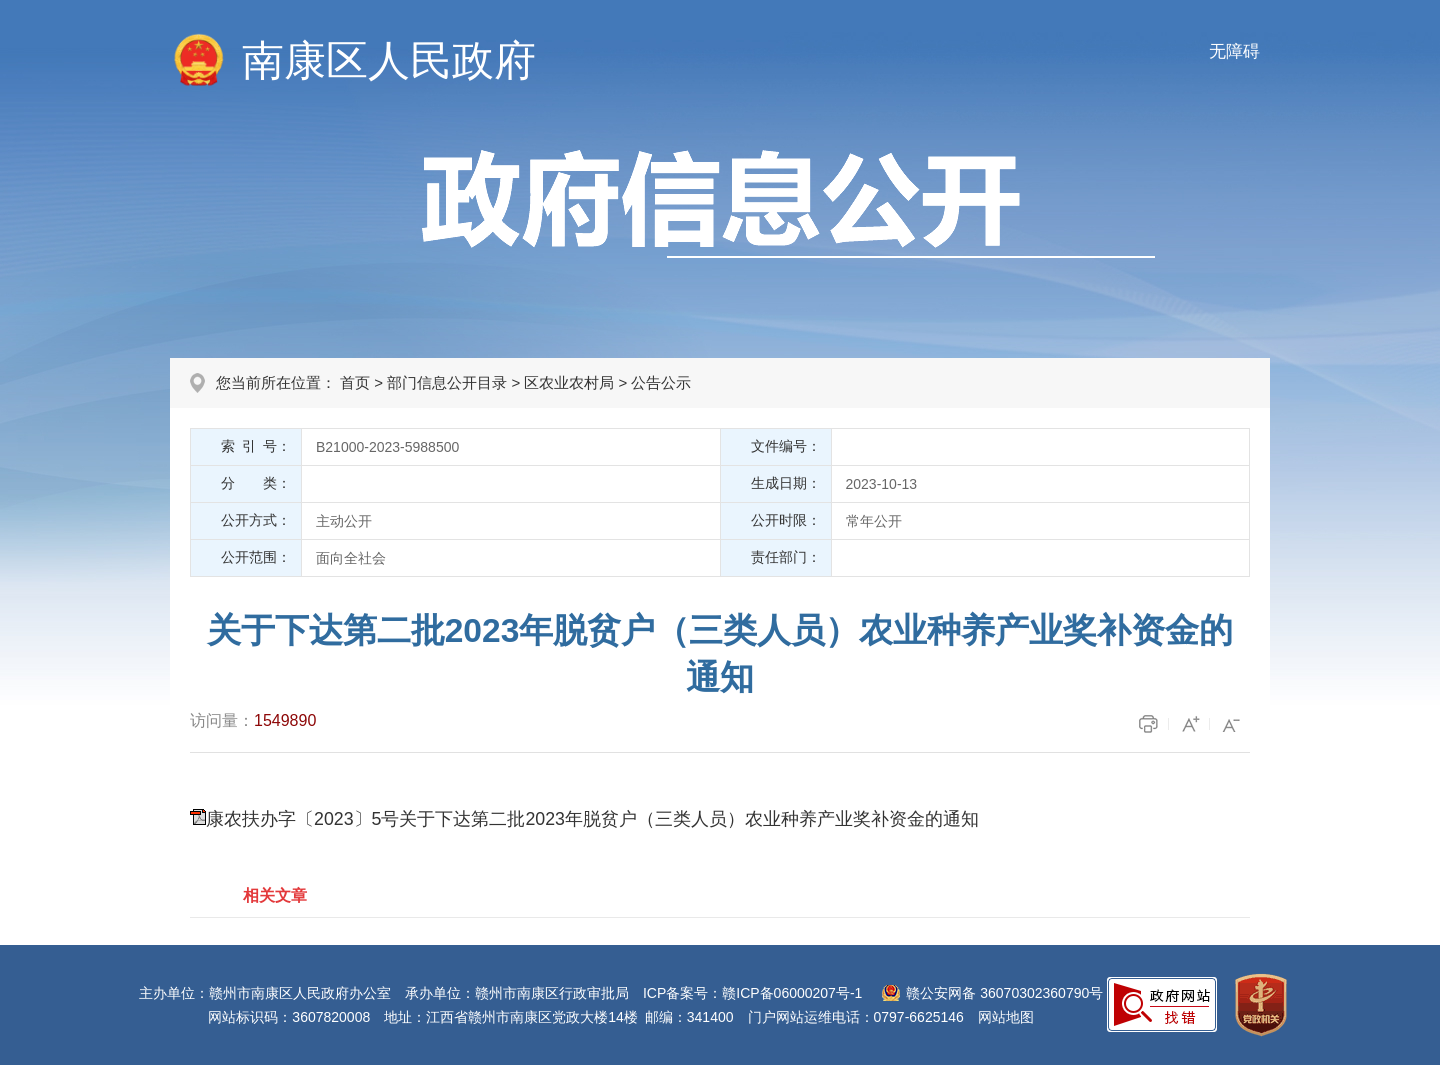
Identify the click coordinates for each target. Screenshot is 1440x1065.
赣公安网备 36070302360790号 (1004, 993)
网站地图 (1006, 1017)
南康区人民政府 (389, 60)
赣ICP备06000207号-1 (792, 993)
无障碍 (1234, 51)
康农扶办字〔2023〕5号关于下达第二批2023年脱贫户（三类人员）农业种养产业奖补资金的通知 (592, 819)
